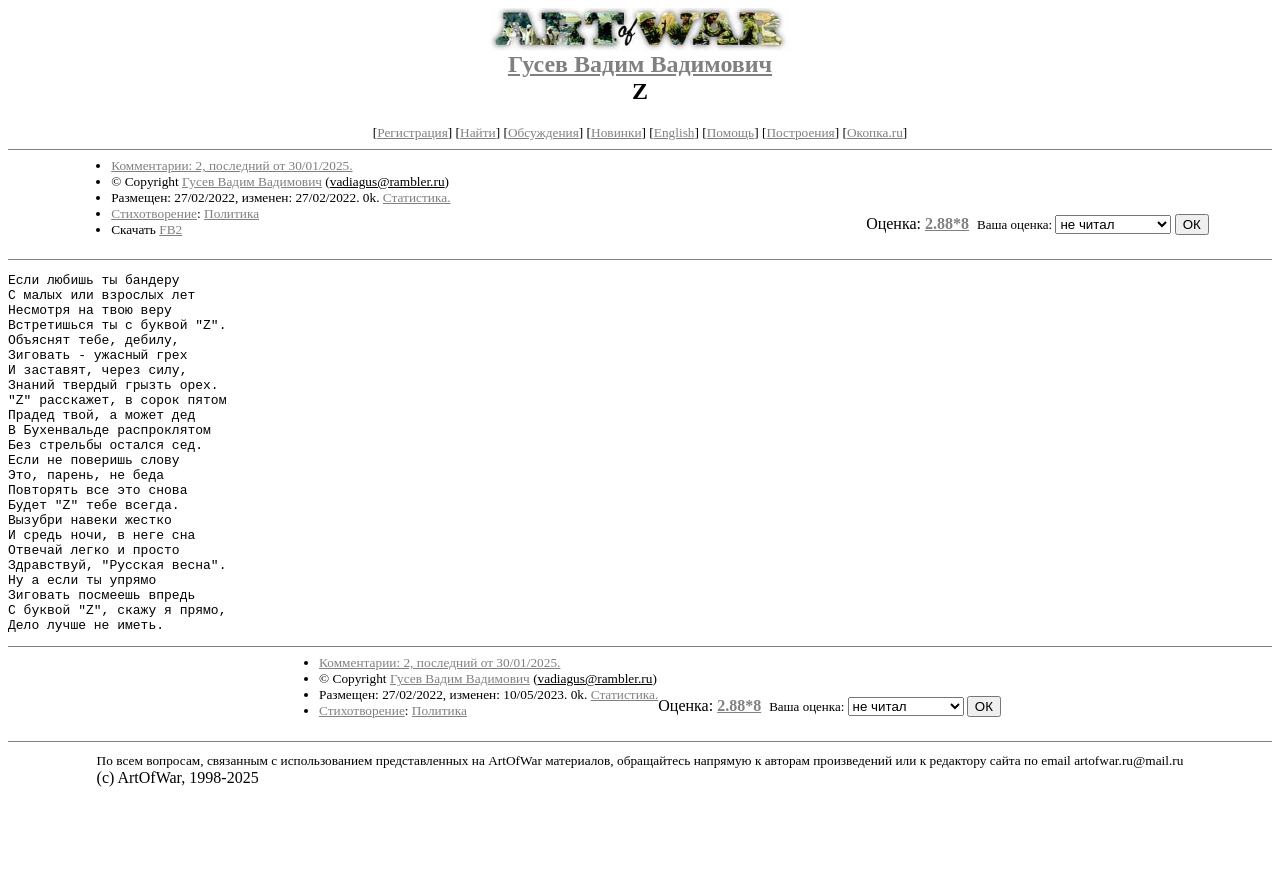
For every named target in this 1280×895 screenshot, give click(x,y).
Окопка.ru (875, 132)
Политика (231, 213)
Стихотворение (154, 213)
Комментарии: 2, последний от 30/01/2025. (231, 165)
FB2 (170, 229)
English (674, 132)
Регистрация (412, 132)
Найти (478, 132)
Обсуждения (543, 132)
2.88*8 (947, 223)
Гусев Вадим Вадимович (640, 64)
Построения (800, 132)
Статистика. (417, 197)
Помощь (730, 132)
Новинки (616, 132)
